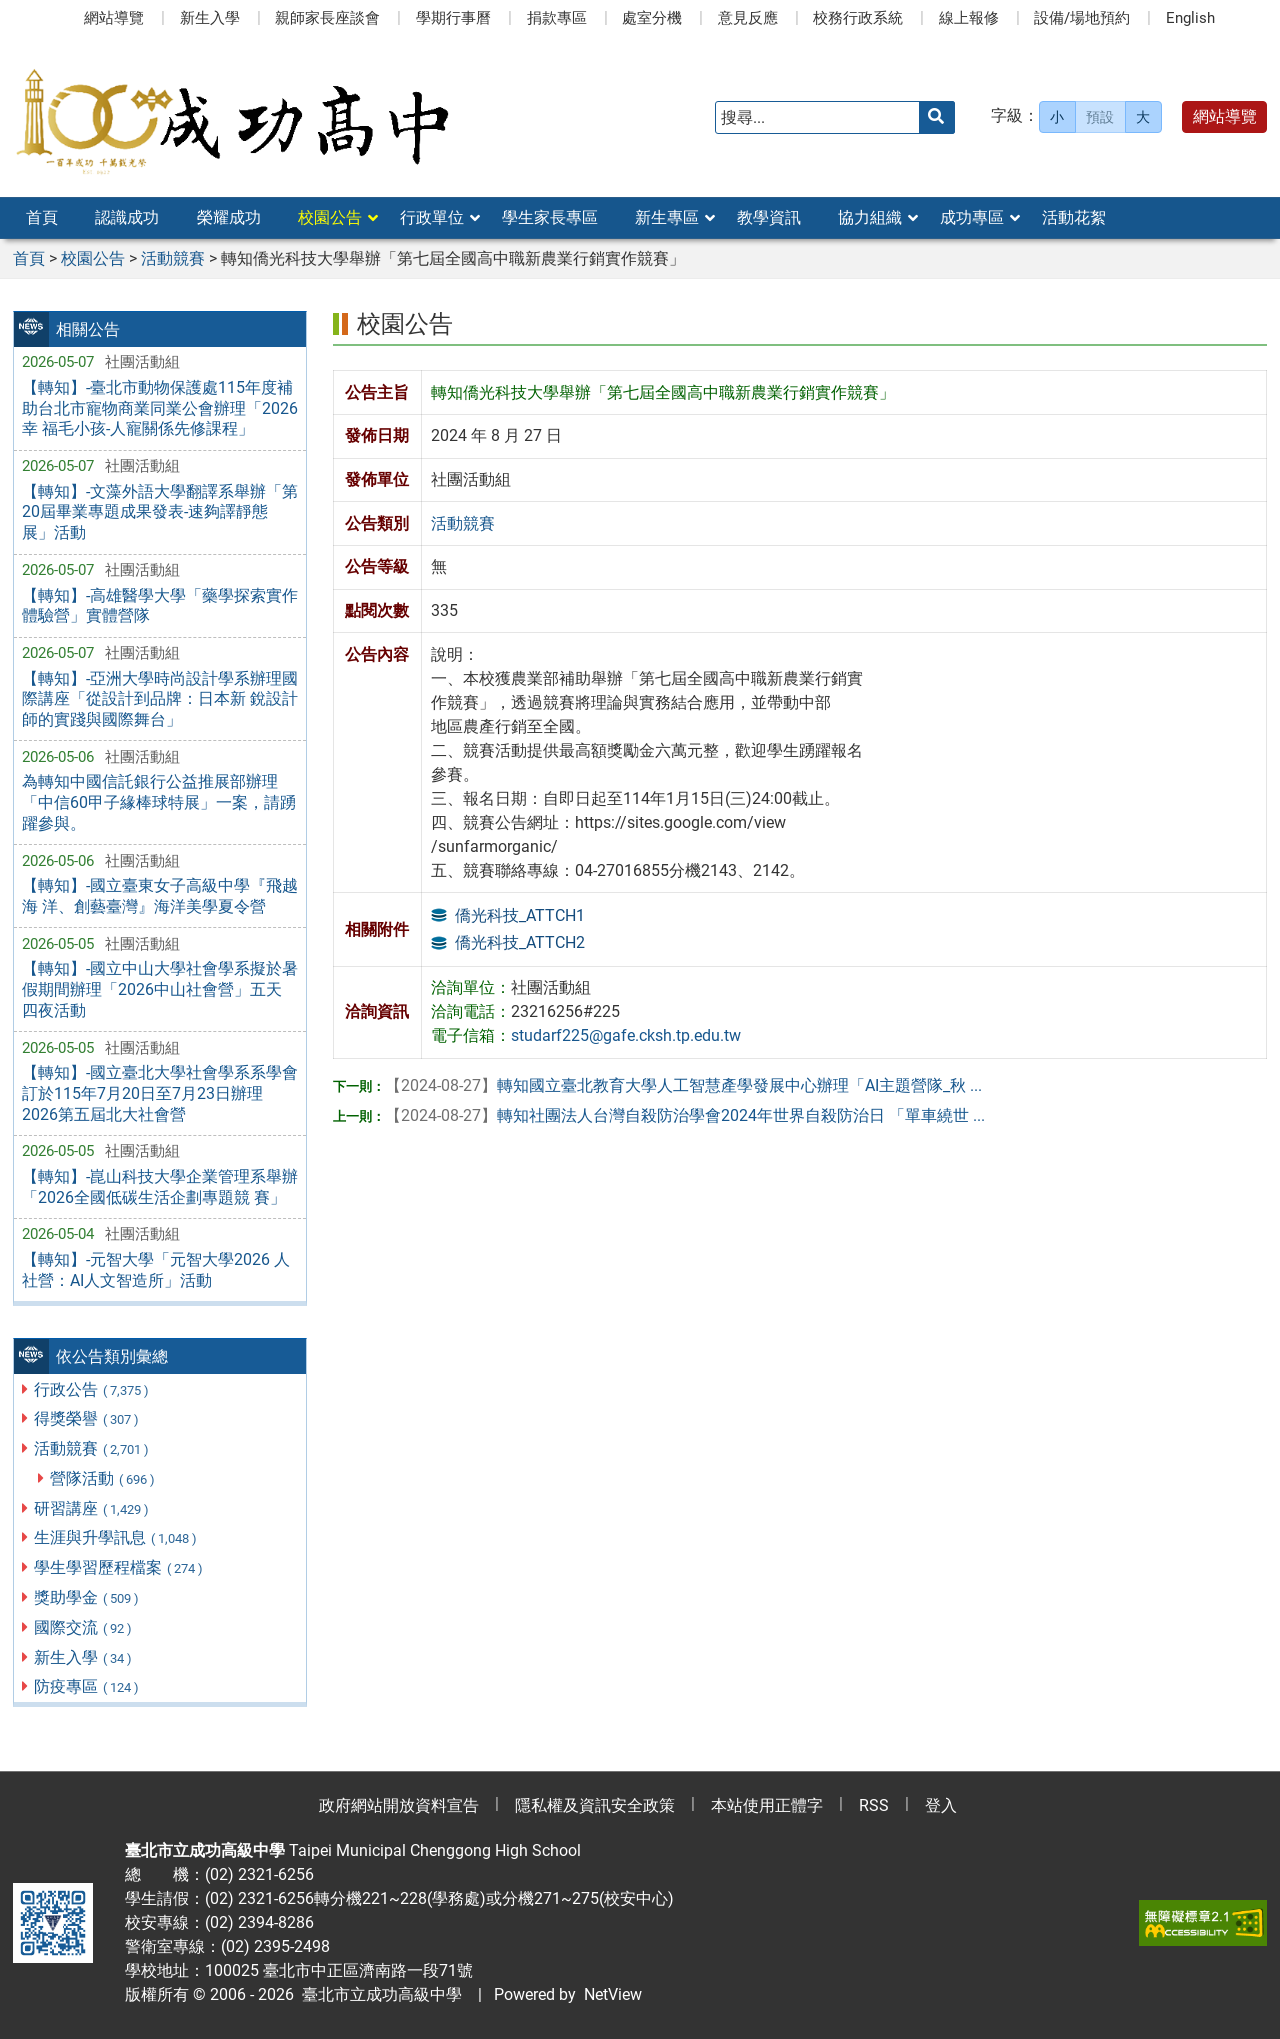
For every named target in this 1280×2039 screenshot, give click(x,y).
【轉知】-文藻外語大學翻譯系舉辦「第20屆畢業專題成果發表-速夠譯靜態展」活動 (160, 512)
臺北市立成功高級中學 (378, 1994)
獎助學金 (87, 1597)
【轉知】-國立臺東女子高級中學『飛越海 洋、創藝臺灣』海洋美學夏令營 (160, 896)
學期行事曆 (453, 18)
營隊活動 (103, 1478)
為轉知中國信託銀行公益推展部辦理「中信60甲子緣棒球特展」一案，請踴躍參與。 (159, 802)
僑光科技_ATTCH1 (520, 915)
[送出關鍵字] (937, 117)
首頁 (42, 217)
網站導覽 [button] (1225, 116)
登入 (941, 1805)
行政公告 (92, 1389)
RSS (874, 1805)
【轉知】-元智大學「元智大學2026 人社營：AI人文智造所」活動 (156, 1270)
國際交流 (84, 1627)
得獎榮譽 (87, 1418)
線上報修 (969, 18)
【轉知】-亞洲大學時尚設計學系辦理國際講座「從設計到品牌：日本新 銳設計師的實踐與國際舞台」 (160, 699)
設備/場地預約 (1082, 18)
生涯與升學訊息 (116, 1537)
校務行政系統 (858, 18)
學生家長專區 (550, 217)
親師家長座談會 (327, 18)
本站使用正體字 (767, 1805)
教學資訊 (769, 217)
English (1190, 18)
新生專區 (667, 217)
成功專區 (972, 217)
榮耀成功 (229, 217)
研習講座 (92, 1508)
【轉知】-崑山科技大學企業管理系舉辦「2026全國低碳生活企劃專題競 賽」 (160, 1187)
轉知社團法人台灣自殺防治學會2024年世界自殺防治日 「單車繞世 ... (685, 1115)
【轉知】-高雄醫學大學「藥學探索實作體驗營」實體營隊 (160, 606)
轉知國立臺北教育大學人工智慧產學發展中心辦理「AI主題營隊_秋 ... (683, 1085)
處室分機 (652, 18)
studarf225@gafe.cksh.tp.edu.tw (626, 1035)
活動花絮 (1074, 217)
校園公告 (330, 217)
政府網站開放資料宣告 (399, 1805)
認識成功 (127, 217)
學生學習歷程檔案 (119, 1567)
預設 (1100, 117)
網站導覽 (114, 18)
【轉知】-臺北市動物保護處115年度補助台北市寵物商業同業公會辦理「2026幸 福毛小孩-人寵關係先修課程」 (160, 408)
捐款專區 (557, 18)
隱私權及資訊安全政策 (595, 1805)
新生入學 (210, 18)
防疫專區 (87, 1686)
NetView (613, 1994)
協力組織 (870, 217)
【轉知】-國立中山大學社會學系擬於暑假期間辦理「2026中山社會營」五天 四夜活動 (160, 989)
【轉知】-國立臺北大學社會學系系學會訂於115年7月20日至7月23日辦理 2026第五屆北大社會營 (160, 1093)
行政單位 (432, 217)
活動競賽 (92, 1448)
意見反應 (748, 18)
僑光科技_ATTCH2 (520, 942)
